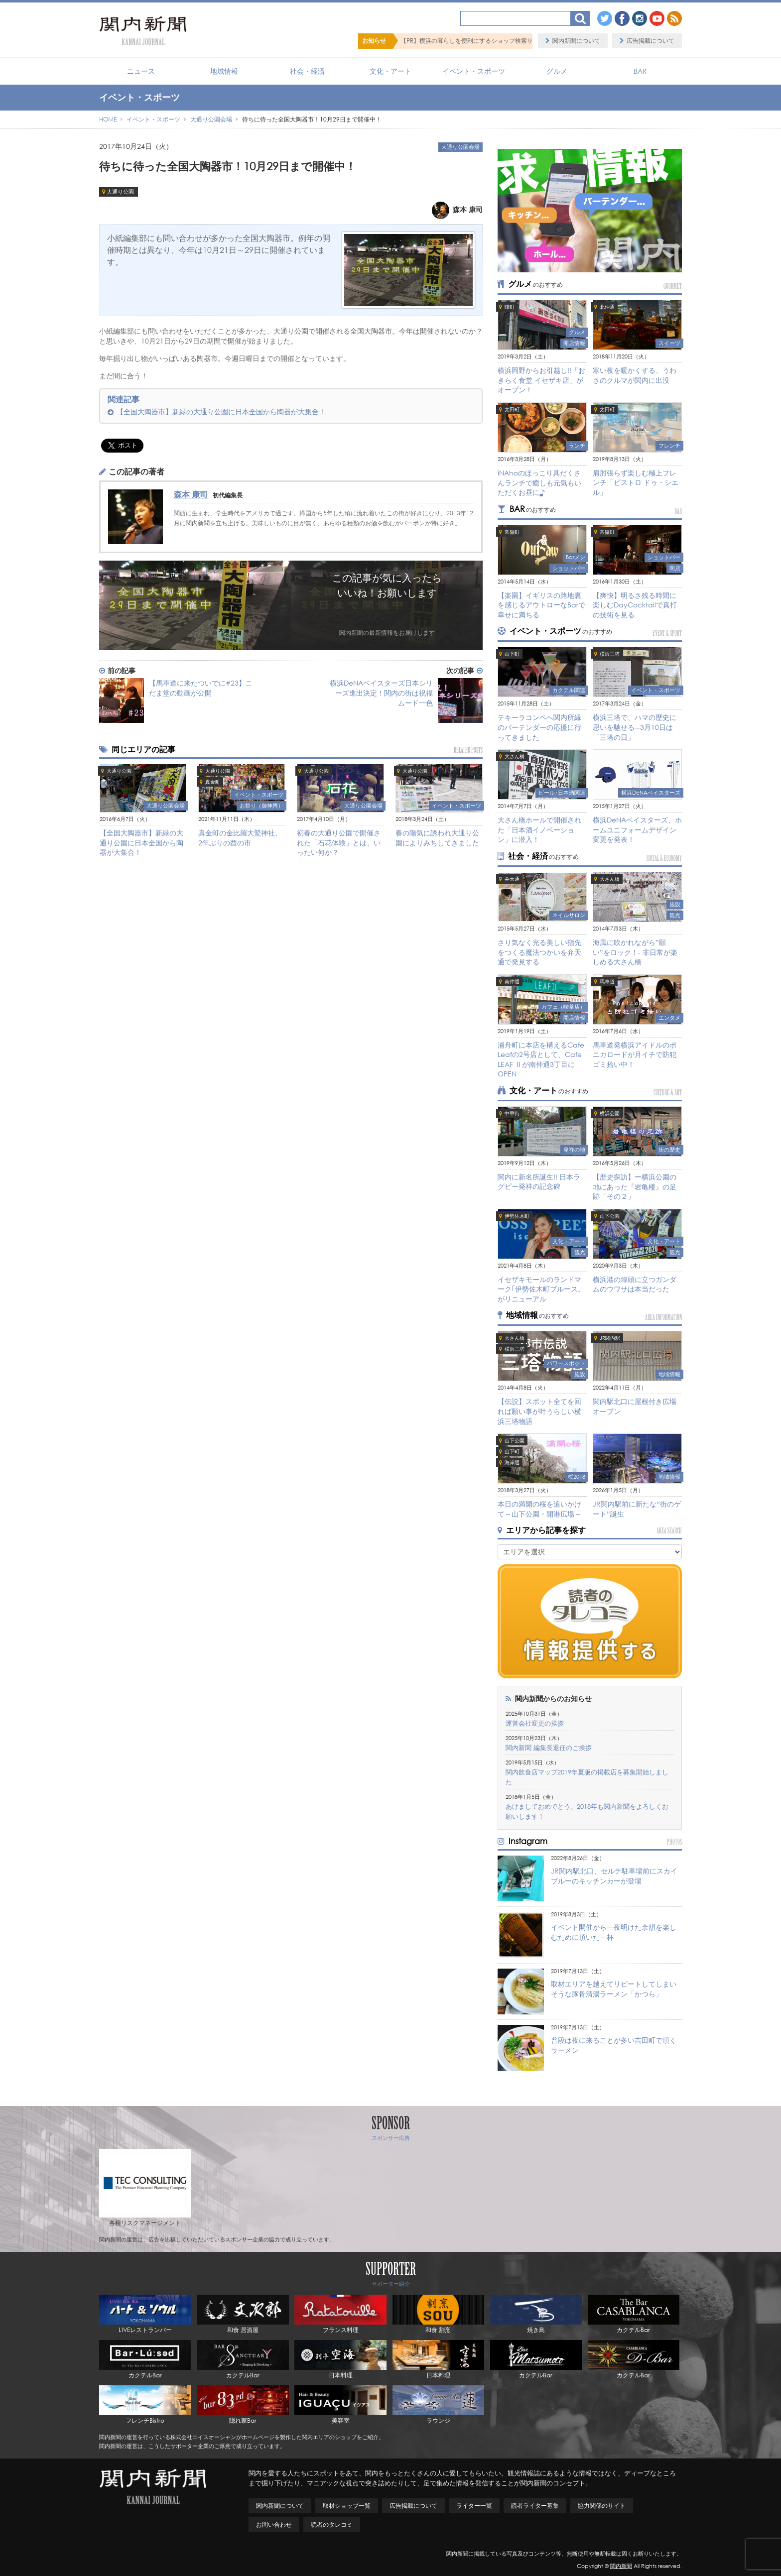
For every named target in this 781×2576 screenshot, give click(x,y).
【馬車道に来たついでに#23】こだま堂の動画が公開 (201, 688)
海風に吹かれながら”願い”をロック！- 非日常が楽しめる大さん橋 (635, 951)
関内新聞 (621, 2566)
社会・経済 (307, 71)
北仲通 (607, 307)
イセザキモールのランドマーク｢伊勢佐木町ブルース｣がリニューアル (539, 1289)
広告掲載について (650, 40)
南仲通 (512, 981)
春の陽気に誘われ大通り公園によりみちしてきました (437, 837)
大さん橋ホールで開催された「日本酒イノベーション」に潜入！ (539, 829)
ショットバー (568, 568)
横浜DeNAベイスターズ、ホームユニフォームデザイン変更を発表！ (637, 829)
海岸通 (512, 1462)
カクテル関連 (568, 690)
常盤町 (512, 532)
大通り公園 (120, 192)
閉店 (674, 568)
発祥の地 (574, 1150)
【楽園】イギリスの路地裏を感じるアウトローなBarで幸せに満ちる (541, 604)
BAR (640, 71)
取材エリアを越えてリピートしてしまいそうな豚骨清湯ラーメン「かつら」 (613, 1988)
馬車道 (607, 981)
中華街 (512, 1113)
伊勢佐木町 (517, 1216)
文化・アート (390, 71)
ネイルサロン (568, 915)
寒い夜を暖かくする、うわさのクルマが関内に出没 (634, 375)
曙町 (510, 307)
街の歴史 (669, 1150)
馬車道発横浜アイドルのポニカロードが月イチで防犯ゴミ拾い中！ (634, 1054)
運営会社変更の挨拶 (535, 1723)
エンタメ (669, 1018)
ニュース (141, 71)
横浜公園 (610, 1113)
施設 (674, 904)
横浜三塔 (610, 654)
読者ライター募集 (535, 2505)
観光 (674, 915)
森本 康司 (191, 494)
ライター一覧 (474, 2505)
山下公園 (610, 1216)
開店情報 (574, 343)
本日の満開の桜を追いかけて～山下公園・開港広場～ (539, 1509)
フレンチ (669, 446)
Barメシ (575, 557)
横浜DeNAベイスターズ (650, 793)
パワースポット (566, 1363)
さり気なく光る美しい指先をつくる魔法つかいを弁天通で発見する (539, 951)
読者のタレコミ (332, 2524)
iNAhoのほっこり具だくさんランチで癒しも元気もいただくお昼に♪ (539, 482)
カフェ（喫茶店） (563, 1007)
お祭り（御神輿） (261, 806)
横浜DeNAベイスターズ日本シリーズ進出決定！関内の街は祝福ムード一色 (381, 692)
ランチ (577, 446)
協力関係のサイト (602, 2505)
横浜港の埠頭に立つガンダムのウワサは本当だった (634, 1284)
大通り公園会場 (460, 147)
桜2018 (576, 1477)
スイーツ (669, 343)
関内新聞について (576, 40)
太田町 (512, 409)
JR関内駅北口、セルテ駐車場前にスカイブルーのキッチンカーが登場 (614, 1875)
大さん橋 (514, 756)
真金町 (212, 782)
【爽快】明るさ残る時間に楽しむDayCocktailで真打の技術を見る (635, 604)
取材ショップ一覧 (347, 2505)
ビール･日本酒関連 (561, 793)
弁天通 (512, 879)
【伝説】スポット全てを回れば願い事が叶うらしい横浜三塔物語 (539, 1411)
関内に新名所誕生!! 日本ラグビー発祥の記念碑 (539, 1181)
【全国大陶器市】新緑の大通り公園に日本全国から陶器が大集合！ (221, 411)
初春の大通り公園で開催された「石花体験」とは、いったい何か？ (339, 842)
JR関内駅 (610, 1338)
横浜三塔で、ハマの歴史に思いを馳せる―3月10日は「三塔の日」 (634, 726)
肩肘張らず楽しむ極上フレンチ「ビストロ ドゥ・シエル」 (635, 482)
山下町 (512, 654)
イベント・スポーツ (473, 71)
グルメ (556, 71)
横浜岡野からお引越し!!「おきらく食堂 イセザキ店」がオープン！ (541, 379)
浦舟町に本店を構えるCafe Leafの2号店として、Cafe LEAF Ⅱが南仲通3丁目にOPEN (541, 1059)
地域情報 (224, 71)
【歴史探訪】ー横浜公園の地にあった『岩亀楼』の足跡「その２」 (634, 1186)
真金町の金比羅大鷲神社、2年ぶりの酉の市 (240, 837)
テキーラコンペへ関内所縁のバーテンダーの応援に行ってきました (539, 726)
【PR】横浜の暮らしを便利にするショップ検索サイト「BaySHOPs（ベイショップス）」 (519, 40)
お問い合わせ (274, 2524)
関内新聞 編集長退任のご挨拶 (549, 1748)
